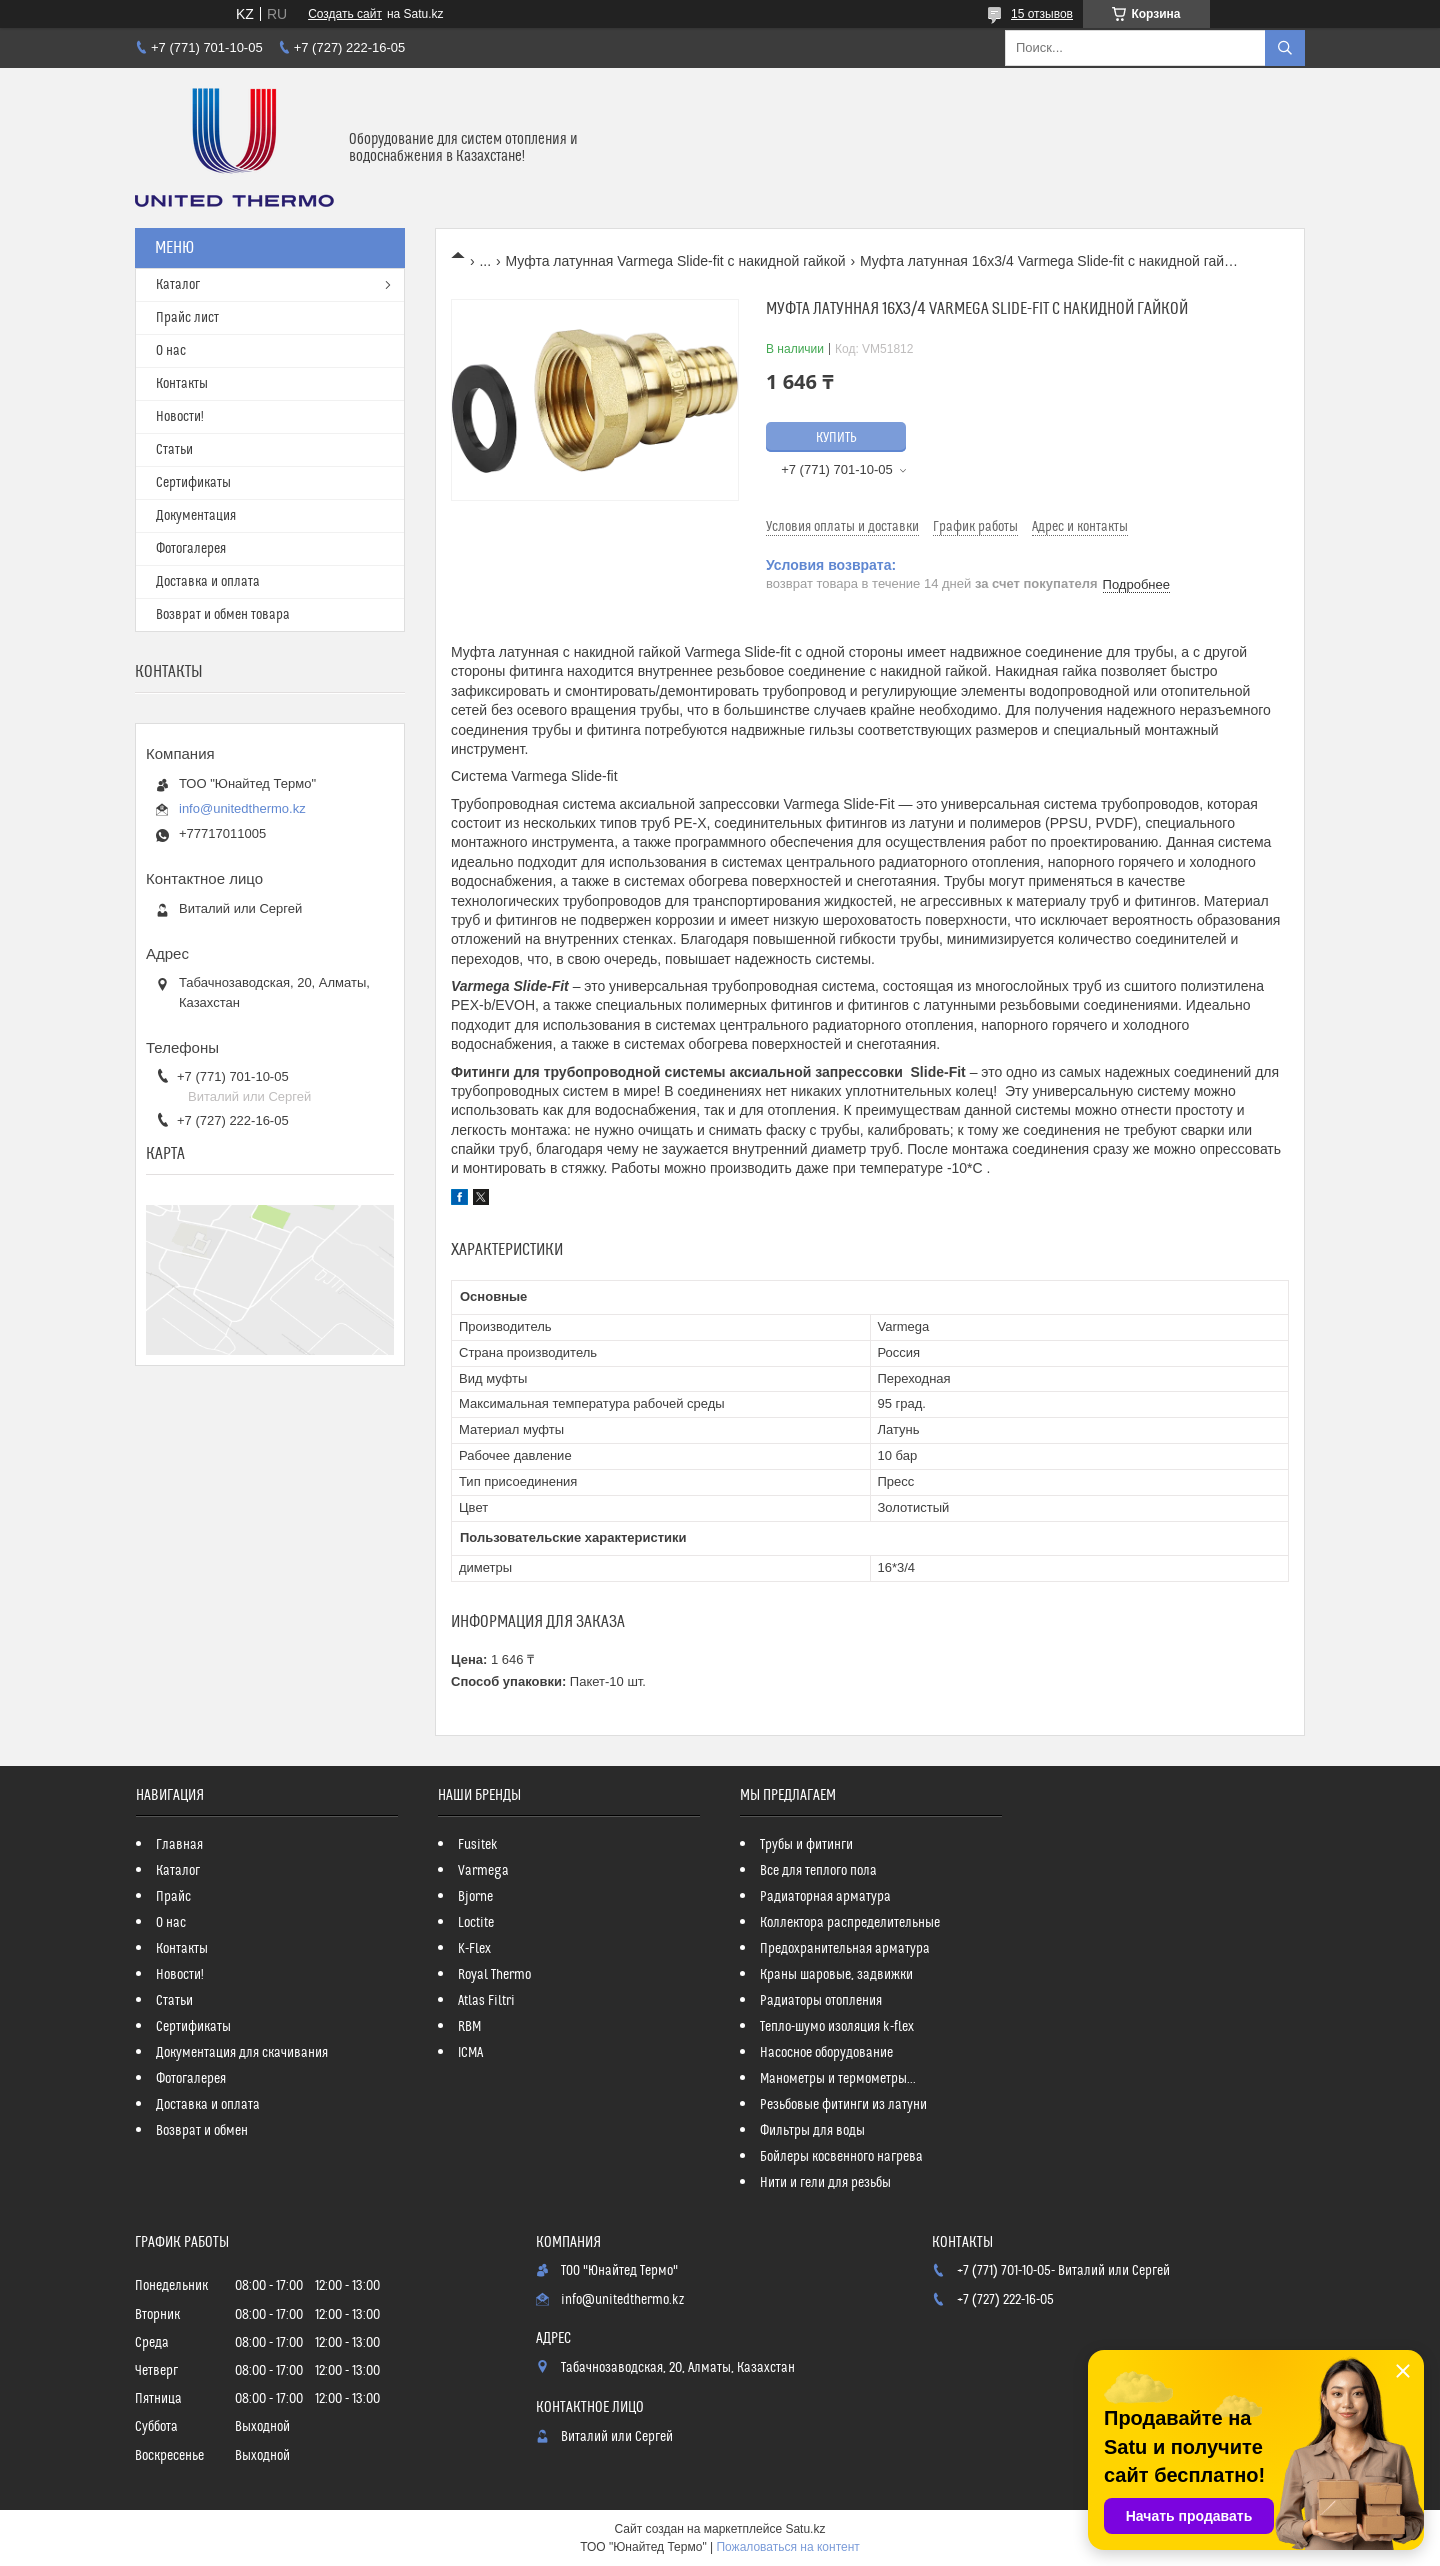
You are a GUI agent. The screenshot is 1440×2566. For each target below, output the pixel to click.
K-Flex (474, 1949)
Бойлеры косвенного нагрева (841, 2157)
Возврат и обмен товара (223, 615)
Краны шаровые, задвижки (836, 1975)
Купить (836, 438)
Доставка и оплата (208, 582)
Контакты (182, 384)
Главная (179, 1845)
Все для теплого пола (818, 1871)
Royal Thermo (494, 1975)
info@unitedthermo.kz (242, 808)
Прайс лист (187, 318)
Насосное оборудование (826, 2053)
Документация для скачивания (242, 2053)
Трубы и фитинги (806, 1845)
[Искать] (1285, 48)
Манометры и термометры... (838, 2079)
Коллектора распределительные (850, 1923)
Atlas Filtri (486, 2001)
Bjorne (475, 1897)
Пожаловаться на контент (787, 2547)
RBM (469, 2027)
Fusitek (478, 1845)
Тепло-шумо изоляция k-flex (837, 2027)
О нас (171, 351)
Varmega (483, 1871)
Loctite (476, 1923)
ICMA (470, 2053)
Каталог (178, 285)
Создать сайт (345, 14)
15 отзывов (1042, 14)
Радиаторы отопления (821, 2001)
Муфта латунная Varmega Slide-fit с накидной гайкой (676, 261)
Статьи (174, 450)
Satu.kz (805, 2529)
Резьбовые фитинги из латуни (843, 2105)
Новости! (180, 417)
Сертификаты (193, 483)
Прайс (173, 1897)
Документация (196, 516)
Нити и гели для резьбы (825, 2183)
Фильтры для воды (812, 2131)
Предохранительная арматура (845, 1949)
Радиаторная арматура (825, 1897)
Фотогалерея (191, 549)
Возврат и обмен (202, 2131)
